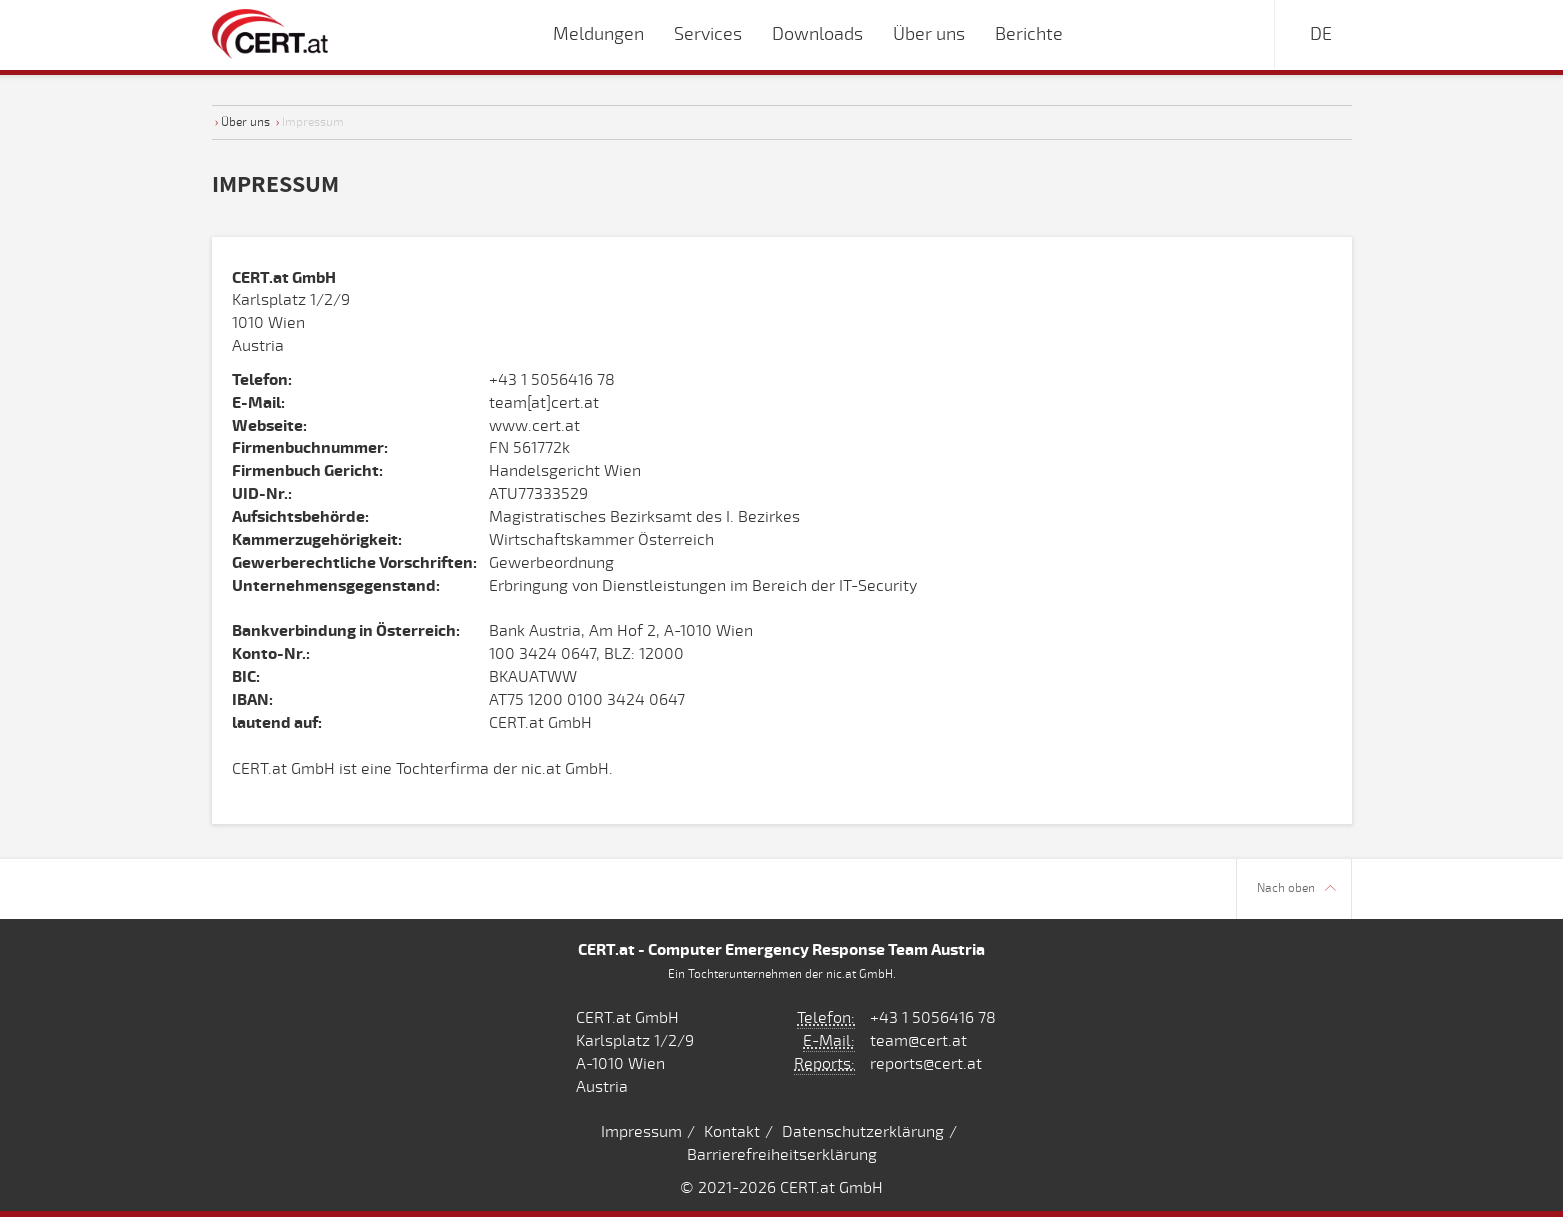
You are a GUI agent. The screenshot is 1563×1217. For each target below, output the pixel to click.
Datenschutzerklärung (863, 1132)
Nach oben (1296, 888)
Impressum (641, 1132)
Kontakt (732, 1132)
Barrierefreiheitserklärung (782, 1155)
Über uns (245, 122)
